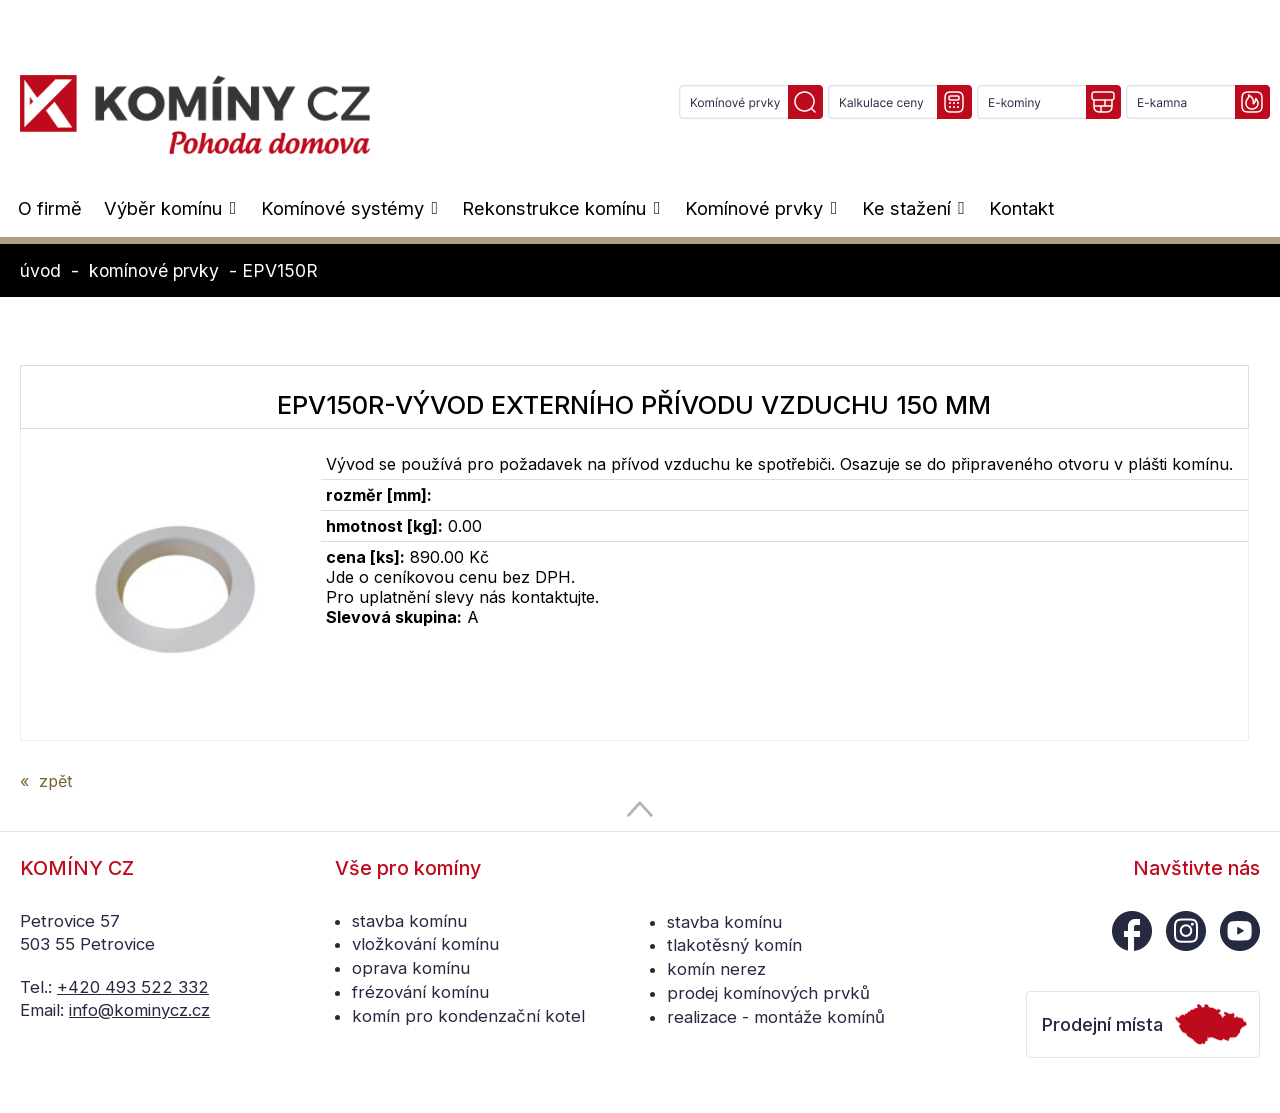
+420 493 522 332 (133, 987)
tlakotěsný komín (734, 945)
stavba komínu (409, 921)
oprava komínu (411, 968)
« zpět (46, 781)
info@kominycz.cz (139, 1010)
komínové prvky (154, 270)
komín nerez (716, 969)
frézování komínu (420, 992)
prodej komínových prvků (768, 993)
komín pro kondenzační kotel (468, 1016)
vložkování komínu (425, 944)
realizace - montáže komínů (776, 1017)
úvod (40, 270)
